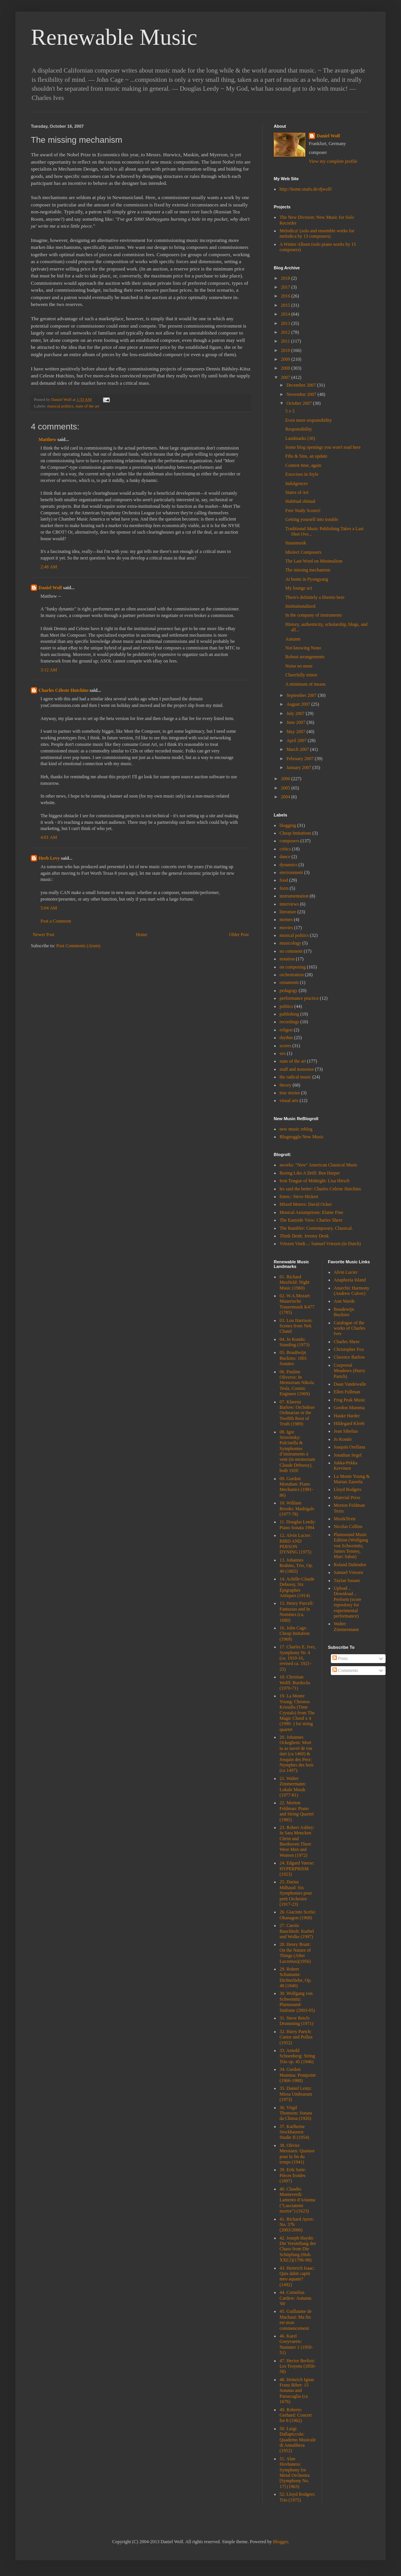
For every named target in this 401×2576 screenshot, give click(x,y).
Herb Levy (49, 858)
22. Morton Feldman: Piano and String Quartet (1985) (297, 1811)
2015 (286, 305)
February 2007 (300, 758)
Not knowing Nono (303, 648)
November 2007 (302, 394)
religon (286, 1030)
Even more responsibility (308, 420)
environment (291, 872)
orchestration (292, 974)
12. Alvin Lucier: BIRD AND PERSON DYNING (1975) (295, 1544)
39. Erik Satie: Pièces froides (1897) (293, 2175)
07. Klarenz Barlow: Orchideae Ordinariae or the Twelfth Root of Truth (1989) (297, 1413)
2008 (286, 368)
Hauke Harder (347, 1415)
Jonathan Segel (348, 1455)
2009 (286, 359)
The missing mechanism (307, 570)
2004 (286, 797)
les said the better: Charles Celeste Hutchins (320, 1189)
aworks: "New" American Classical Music (318, 1165)
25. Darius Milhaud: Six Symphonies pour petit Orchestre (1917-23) (296, 1893)
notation (287, 959)
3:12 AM (48, 670)
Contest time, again (303, 465)
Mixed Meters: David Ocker (306, 1204)
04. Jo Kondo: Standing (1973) (295, 1342)
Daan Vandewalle (350, 1384)
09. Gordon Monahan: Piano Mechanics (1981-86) (296, 1487)
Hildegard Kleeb (349, 1423)
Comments (345, 1670)
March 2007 (298, 749)
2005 (286, 788)
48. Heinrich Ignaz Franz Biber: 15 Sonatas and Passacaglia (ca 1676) (297, 2391)
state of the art (87, 406)
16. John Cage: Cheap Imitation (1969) (295, 1633)
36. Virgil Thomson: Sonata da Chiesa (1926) (296, 2113)
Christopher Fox (349, 1349)
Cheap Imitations (295, 833)
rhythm (286, 1037)
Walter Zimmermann (346, 1626)
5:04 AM (48, 908)
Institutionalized (300, 606)
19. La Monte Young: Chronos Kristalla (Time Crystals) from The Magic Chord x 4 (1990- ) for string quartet (297, 1712)
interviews (289, 904)
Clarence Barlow (349, 1357)
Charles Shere (347, 1341)
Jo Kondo (343, 1439)
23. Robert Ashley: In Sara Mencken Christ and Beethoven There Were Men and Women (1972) (297, 1841)
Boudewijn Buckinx (344, 1312)
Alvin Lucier (346, 1272)
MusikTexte (345, 1518)
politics (286, 1006)
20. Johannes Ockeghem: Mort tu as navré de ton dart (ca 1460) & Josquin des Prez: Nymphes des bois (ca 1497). (296, 1753)
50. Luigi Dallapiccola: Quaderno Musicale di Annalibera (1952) (298, 2440)
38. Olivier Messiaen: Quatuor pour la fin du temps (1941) (297, 2154)
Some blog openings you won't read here (323, 447)
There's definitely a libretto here (314, 597)
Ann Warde (344, 1301)
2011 (286, 341)
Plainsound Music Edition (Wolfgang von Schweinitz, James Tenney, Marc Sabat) (351, 1546)
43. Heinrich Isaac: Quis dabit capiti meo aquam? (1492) (297, 2276)
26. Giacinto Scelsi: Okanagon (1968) (298, 1914)
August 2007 (299, 704)
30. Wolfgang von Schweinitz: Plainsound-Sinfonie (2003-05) (297, 2002)
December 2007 (301, 385)
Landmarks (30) (300, 438)
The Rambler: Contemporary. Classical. (316, 1228)
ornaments (289, 982)
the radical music (295, 1077)
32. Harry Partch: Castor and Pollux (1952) (296, 2037)
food (284, 880)
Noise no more (299, 666)
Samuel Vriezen (348, 1572)
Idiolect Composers (303, 552)
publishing (289, 1014)
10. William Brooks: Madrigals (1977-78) (297, 1508)
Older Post (239, 934)
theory (285, 1085)
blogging (288, 825)
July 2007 (296, 713)
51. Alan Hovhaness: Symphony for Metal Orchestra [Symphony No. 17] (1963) (295, 2472)
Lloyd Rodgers (348, 1489)
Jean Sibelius (346, 1431)
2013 (286, 323)
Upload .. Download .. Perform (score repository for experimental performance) (348, 1602)
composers (289, 840)
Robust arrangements (305, 656)
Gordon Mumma (349, 1407)
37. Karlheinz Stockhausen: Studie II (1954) (294, 2132)
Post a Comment (55, 921)
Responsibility (298, 429)
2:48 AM (48, 567)
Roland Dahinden (350, 1564)
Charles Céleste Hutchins (63, 690)
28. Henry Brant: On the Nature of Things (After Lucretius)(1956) (295, 1953)
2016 (286, 296)
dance (285, 856)
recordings (289, 1021)
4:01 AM (48, 837)
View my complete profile (333, 161)
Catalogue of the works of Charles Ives (350, 1328)
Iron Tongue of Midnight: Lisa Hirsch (314, 1180)
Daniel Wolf (50, 587)
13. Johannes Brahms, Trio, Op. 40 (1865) (296, 1565)
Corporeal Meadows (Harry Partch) (350, 1370)
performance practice (299, 998)
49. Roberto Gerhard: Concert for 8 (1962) (296, 2415)
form (284, 888)
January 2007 (299, 767)
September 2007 (302, 695)
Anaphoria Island (350, 1280)
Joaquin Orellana (350, 1447)
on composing (293, 967)
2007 (286, 377)
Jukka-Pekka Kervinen (345, 1465)
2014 (286, 314)
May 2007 (296, 731)
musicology (290, 943)
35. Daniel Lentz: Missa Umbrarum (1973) (296, 2094)
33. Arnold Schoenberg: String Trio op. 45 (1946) (297, 2056)
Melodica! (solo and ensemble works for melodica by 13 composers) (317, 233)
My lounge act (298, 588)
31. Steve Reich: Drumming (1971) (296, 2020)
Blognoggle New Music (302, 1136)
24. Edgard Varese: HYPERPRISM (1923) (297, 1868)
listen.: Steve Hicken (299, 1196)
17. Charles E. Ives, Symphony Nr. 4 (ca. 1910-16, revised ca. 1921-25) (298, 1658)
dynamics (288, 864)
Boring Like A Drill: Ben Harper (310, 1173)
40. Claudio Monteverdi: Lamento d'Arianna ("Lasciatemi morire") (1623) (297, 2200)
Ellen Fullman (347, 1391)
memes (286, 919)
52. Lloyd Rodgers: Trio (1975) (297, 2496)
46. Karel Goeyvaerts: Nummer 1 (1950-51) (296, 2344)
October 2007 (299, 403)
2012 (286, 332)
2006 (286, 778)
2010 (286, 350)
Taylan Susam (347, 1580)
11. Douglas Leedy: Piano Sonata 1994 (298, 1524)
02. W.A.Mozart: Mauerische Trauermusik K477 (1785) (297, 1304)
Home (141, 934)
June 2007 (296, 722)
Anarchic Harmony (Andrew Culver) (351, 1290)
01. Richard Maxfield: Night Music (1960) (295, 1282)
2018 (286, 278)
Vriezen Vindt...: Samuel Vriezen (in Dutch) (320, 1243)
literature (288, 911)
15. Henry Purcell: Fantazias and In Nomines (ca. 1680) (296, 1612)
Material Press (347, 1497)
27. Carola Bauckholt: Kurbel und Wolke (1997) (297, 1931)
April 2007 (297, 740)
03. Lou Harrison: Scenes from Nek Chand (296, 1326)
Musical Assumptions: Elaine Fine (311, 1212)
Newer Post (43, 934)
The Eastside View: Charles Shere (311, 1220)
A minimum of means (305, 684)
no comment (291, 951)
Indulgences (296, 483)
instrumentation (294, 896)
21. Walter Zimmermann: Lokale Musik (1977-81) (293, 1787)
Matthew (47, 439)
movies (286, 927)
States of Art (296, 492)
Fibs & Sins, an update (306, 456)
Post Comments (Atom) (78, 945)
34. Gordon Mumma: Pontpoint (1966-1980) (298, 2075)
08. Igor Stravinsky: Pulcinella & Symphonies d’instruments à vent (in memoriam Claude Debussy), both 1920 (297, 1451)
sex (283, 1053)
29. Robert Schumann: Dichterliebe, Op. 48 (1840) (296, 1977)
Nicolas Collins (348, 1526)
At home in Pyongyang (306, 579)
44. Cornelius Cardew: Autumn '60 (295, 2298)
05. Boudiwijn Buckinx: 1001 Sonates (293, 1358)
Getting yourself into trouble (311, 519)
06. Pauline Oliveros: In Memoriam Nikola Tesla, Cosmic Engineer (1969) (297, 1383)
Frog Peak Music (350, 1400)
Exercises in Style (301, 474)
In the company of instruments (313, 615)
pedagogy (289, 990)
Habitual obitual (300, 501)
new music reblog (296, 1129)
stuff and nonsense (297, 1069)
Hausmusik (295, 543)
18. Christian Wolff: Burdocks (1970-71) (295, 1682)
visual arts (289, 1100)
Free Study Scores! (302, 510)
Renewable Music (114, 37)
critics (285, 849)
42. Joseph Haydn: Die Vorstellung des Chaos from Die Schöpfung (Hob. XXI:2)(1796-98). (298, 2249)
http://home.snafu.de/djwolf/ (306, 189)
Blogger (280, 2541)
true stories (290, 1092)
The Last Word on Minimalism (313, 561)
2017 (286, 287)
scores (285, 1045)
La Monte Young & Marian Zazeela (352, 1479)
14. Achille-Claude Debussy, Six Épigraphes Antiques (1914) (297, 1587)
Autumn (292, 639)
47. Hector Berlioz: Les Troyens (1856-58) (298, 2366)
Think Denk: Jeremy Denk (304, 1236)
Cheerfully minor (301, 675)
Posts (340, 1658)
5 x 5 (290, 411)
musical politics (60, 406)
